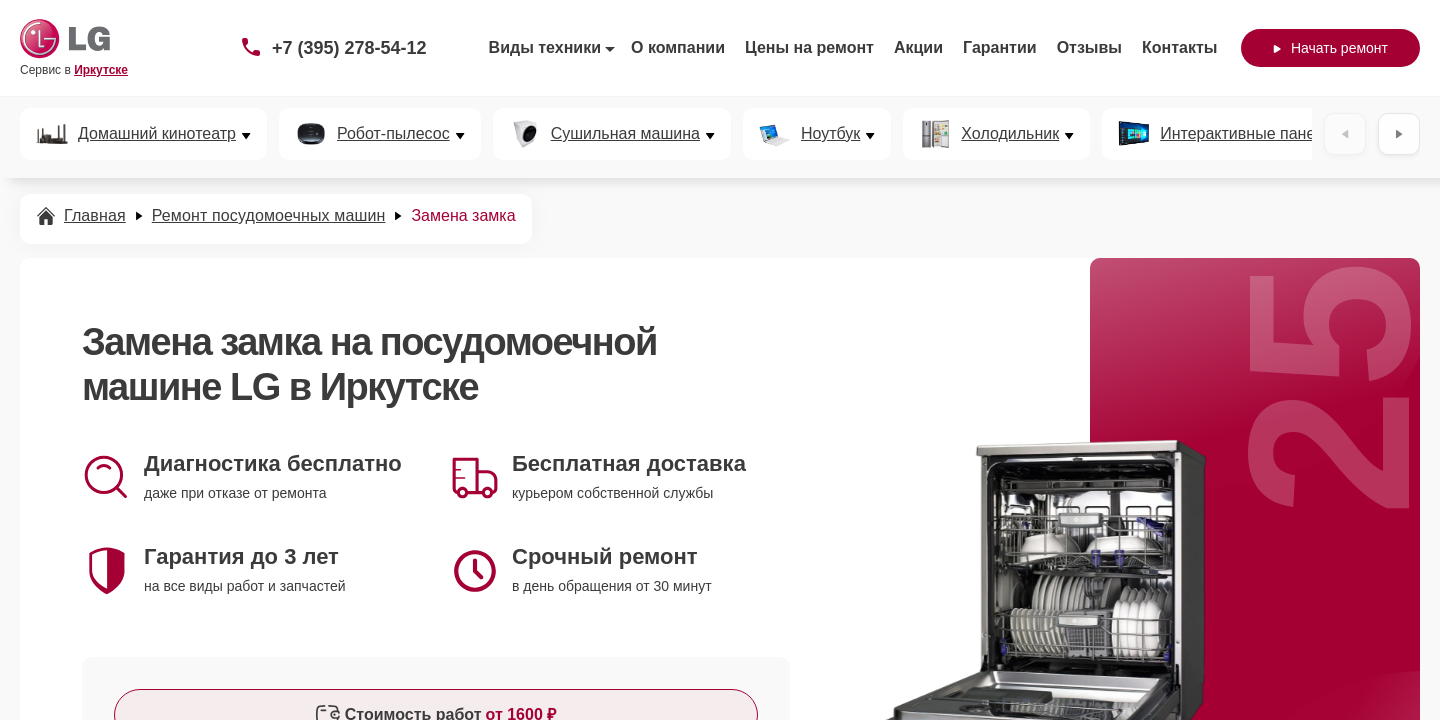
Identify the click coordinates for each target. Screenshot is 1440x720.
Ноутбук (830, 134)
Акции (918, 47)
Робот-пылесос (393, 134)
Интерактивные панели (1246, 134)
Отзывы (1089, 47)
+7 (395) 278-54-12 (349, 48)
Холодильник (1010, 134)
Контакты (1179, 47)
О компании (678, 47)
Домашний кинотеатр (157, 134)
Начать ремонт (1330, 48)
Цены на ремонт (809, 47)
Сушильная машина (625, 134)
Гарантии (1000, 47)
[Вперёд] (1399, 134)
